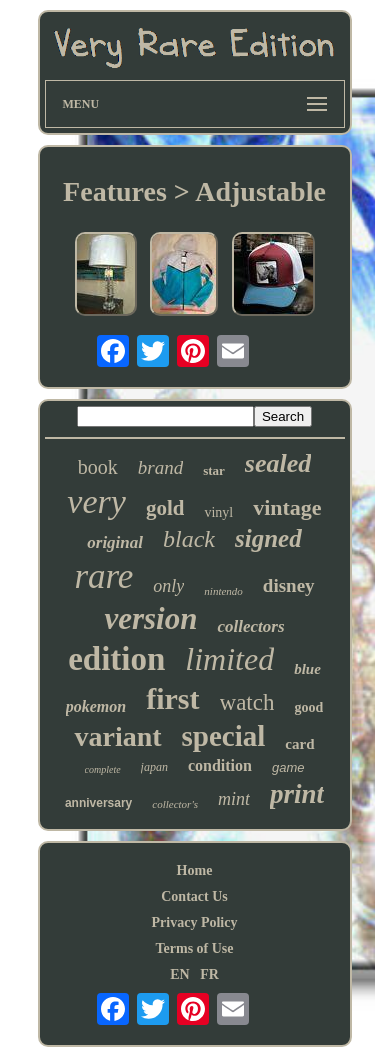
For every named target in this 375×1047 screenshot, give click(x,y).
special (224, 736)
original (115, 542)
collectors (250, 626)
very (96, 501)
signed (268, 538)
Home (195, 870)
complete (103, 769)
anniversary (98, 803)
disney (289, 585)
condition (220, 765)
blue (307, 669)
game (288, 767)
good (308, 707)
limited (229, 659)
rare (103, 576)
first (172, 698)
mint (234, 799)
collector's (175, 804)
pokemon (96, 706)
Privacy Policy (195, 922)
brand (160, 467)
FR (209, 974)
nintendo (223, 591)
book (98, 467)
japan (154, 767)
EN (179, 974)
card (299, 744)
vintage (287, 507)
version (150, 618)
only (168, 586)
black (189, 539)
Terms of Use (194, 948)
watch (247, 702)
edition (116, 659)
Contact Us (194, 896)
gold (165, 508)
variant (117, 736)
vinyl (218, 512)
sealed (278, 463)
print (297, 794)
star (214, 470)
